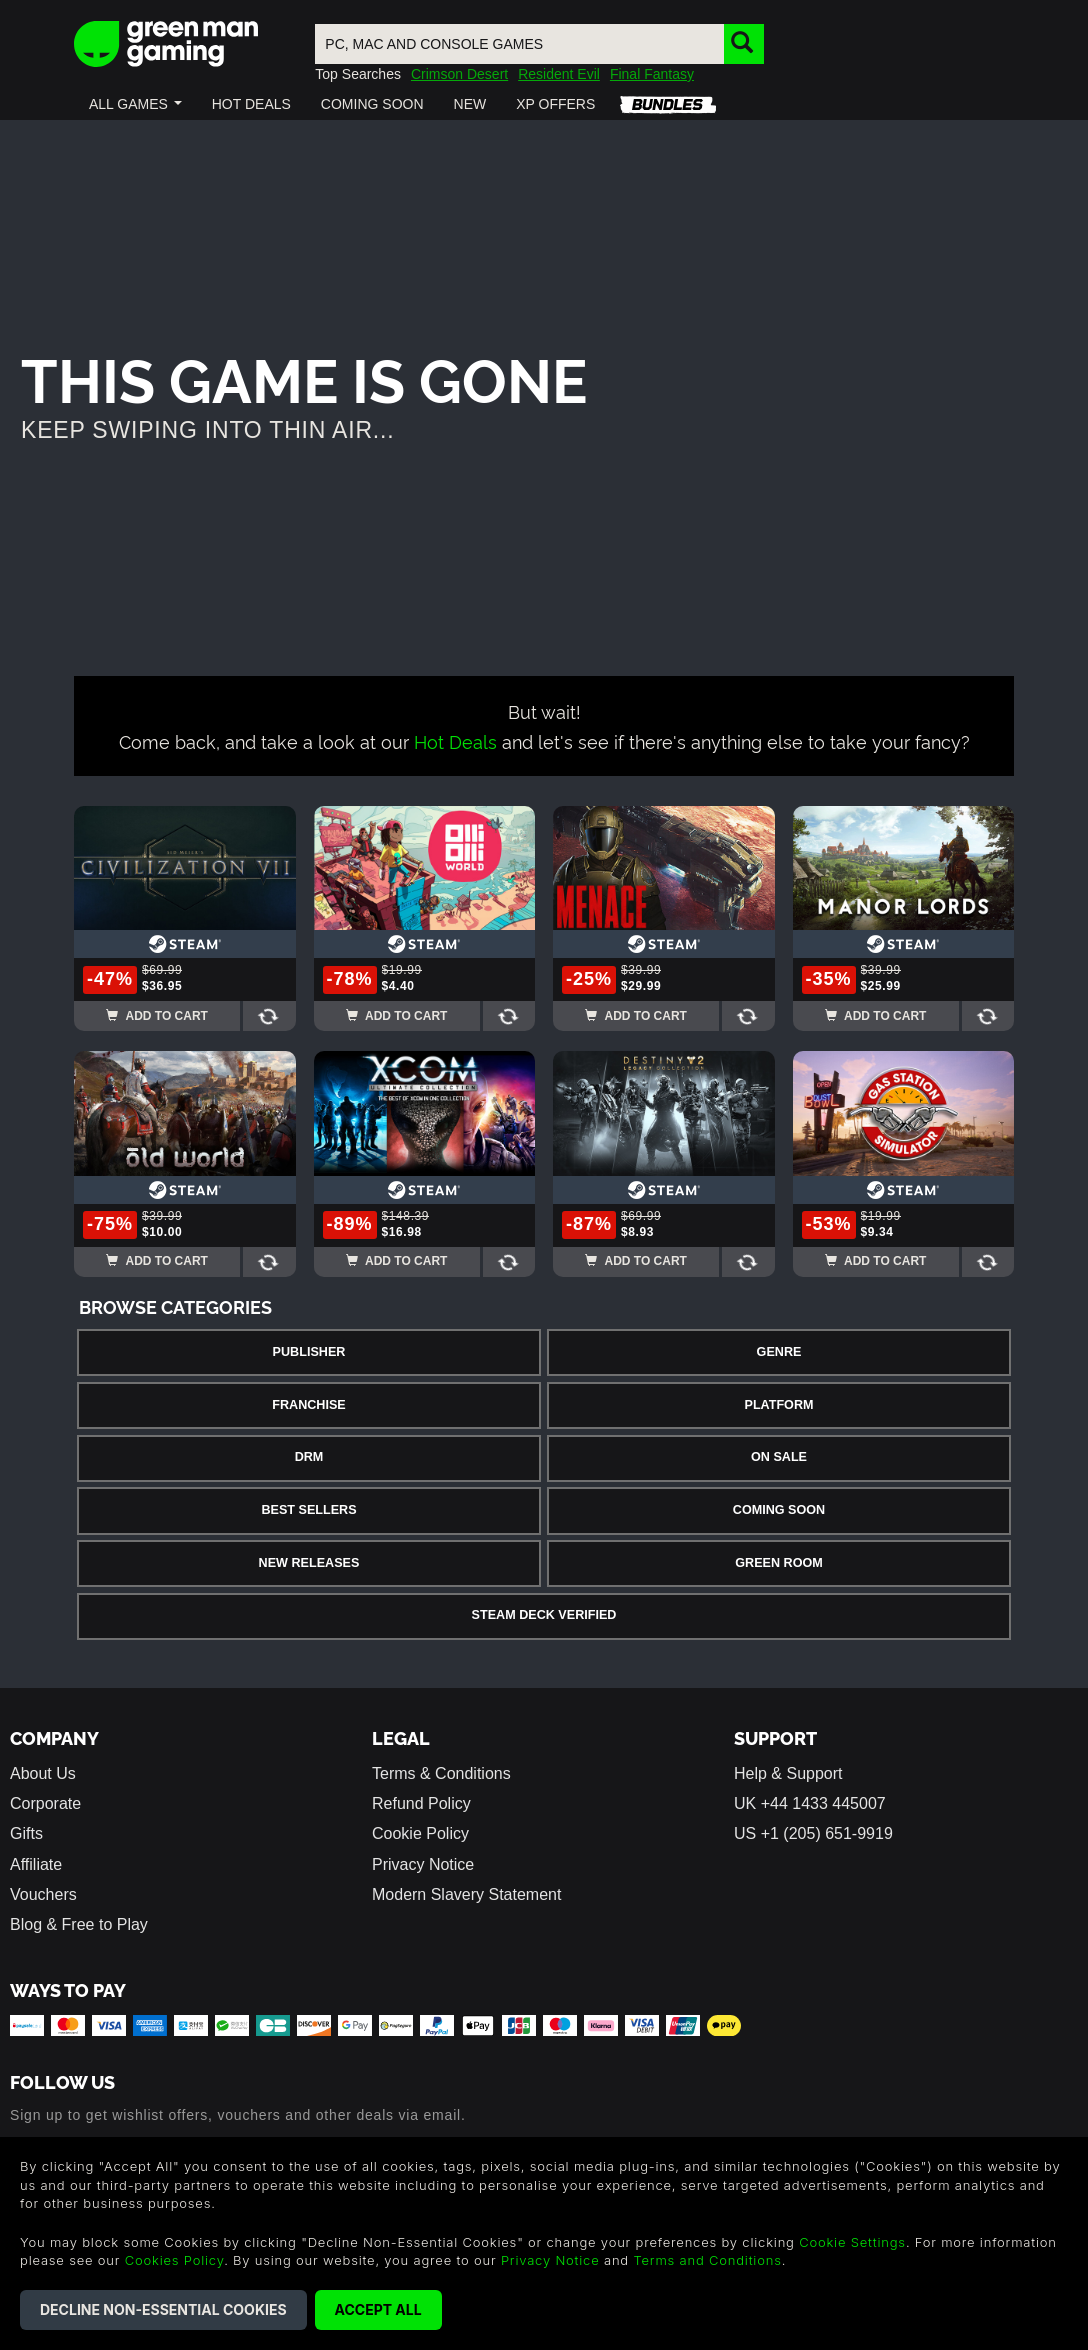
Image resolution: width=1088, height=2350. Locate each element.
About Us (43, 1773)
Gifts (26, 1833)
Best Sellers (308, 1510)
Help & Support (788, 1773)
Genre (779, 1352)
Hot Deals (455, 740)
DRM (309, 1457)
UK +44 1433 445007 (810, 1803)
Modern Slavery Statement (466, 1894)
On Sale (779, 1457)
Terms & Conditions (441, 1773)
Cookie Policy (420, 1833)
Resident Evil (559, 74)
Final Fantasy (652, 74)
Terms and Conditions (707, 2260)
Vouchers (43, 1894)
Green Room (778, 1563)
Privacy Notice (423, 1864)
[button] (135, 104)
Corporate (45, 1803)
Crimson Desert (459, 74)
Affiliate (36, 1864)
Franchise (308, 1405)
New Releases (309, 1563)
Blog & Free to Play (79, 1924)
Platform (778, 1405)
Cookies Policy (174, 2260)
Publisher (309, 1352)
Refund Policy (421, 1803)
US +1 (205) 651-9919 (813, 1833)
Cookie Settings (852, 2242)
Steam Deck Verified (544, 1615)
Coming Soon (779, 1510)
